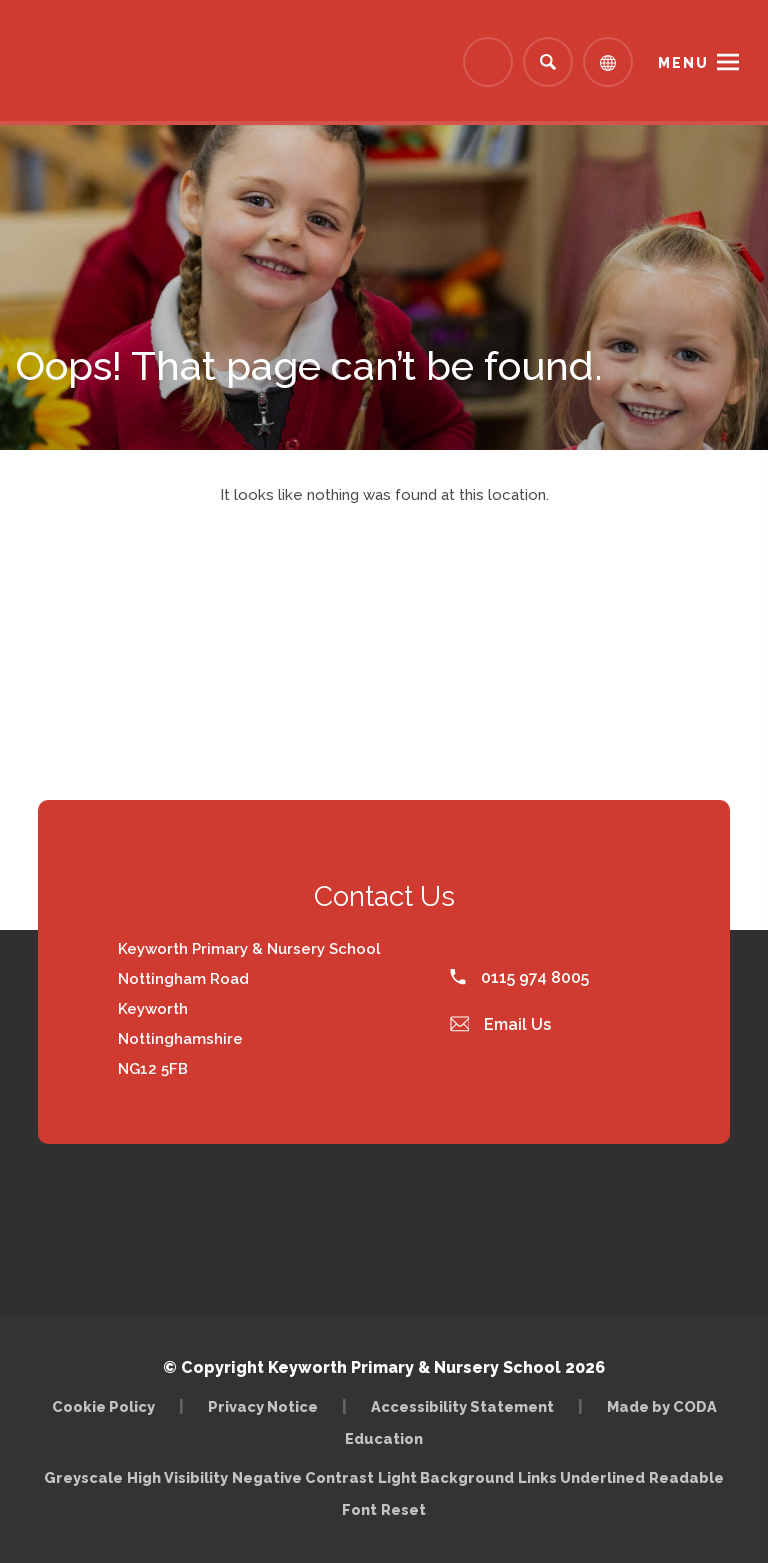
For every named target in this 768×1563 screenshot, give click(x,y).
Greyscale (83, 1477)
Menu (683, 63)
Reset (403, 1509)
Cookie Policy (103, 1406)
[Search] (548, 62)
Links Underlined (581, 1477)
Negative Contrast (303, 1477)
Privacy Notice (263, 1406)
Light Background (446, 1477)
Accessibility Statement (462, 1406)
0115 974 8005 (519, 977)
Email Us (501, 1024)
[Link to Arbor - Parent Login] (488, 62)
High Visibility (177, 1477)
